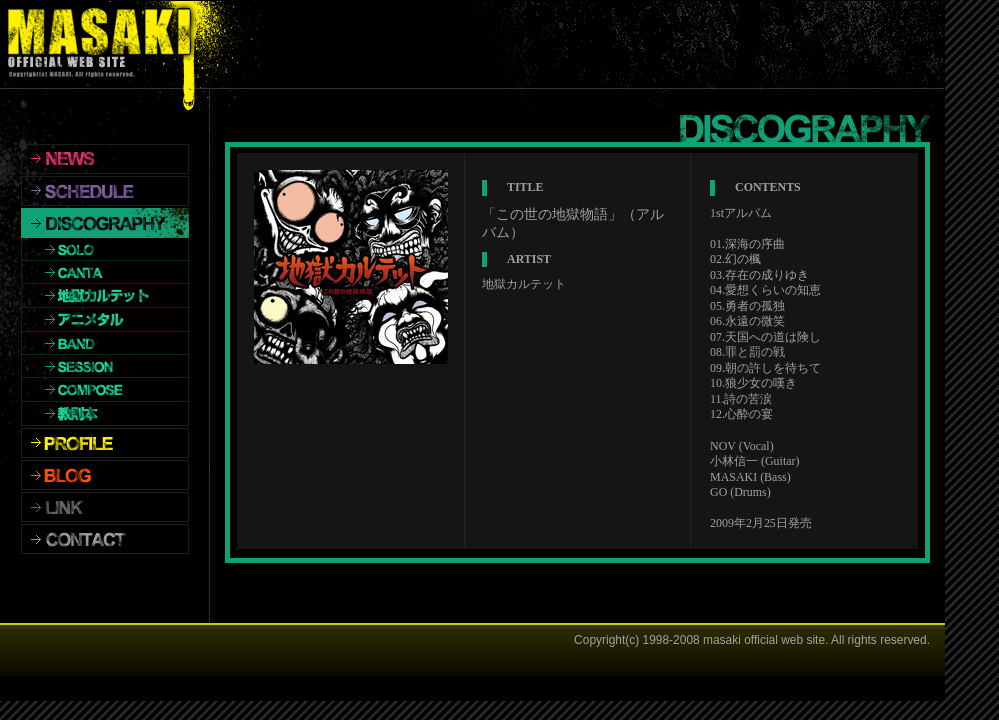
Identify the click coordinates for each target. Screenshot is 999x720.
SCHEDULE (105, 191)
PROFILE (105, 443)
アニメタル (105, 320)
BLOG (105, 475)
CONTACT (105, 539)
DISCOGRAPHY (105, 223)
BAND (105, 343)
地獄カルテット (105, 296)
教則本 (105, 414)
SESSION (105, 366)
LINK (105, 507)
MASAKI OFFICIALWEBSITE (104, 44)
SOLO (105, 249)
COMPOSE (105, 390)
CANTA (105, 272)
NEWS (105, 159)
